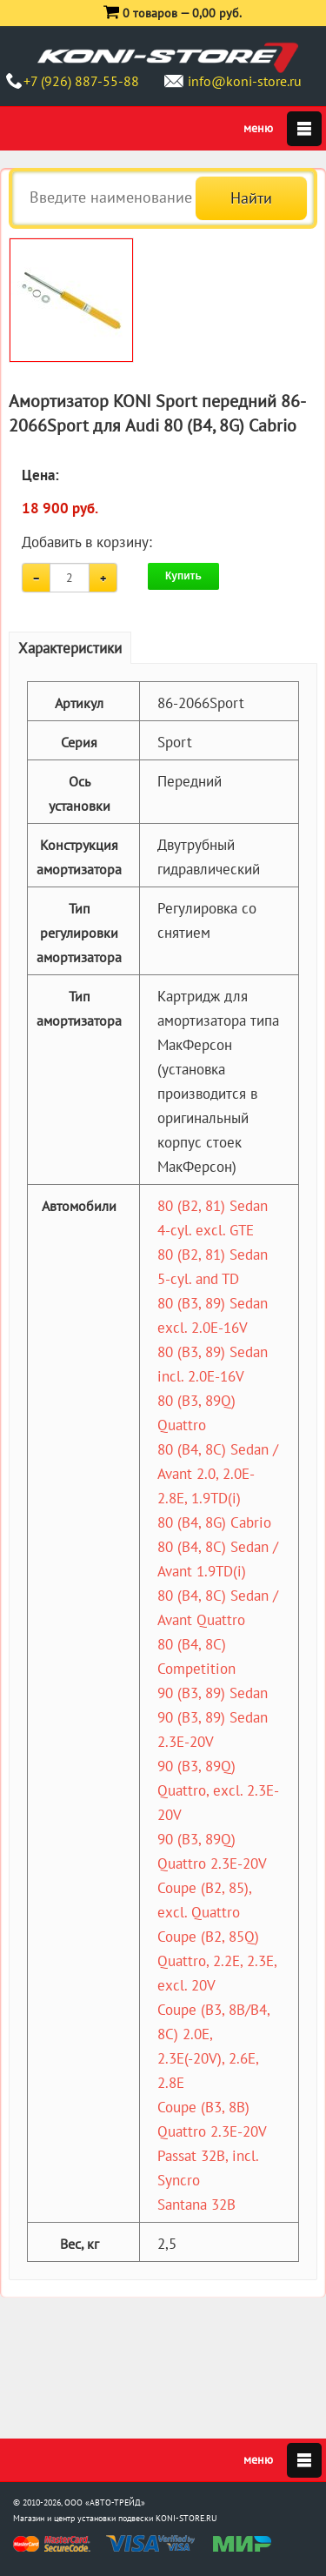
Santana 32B (196, 2204)
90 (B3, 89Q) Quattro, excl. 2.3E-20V (218, 1790)
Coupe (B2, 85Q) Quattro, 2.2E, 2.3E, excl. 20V (216, 1961)
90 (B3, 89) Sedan (212, 1693)
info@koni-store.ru (245, 81)
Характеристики (70, 648)
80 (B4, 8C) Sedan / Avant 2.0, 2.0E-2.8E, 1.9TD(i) (217, 1474)
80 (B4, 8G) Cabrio (214, 1522)
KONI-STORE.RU (186, 2518)
